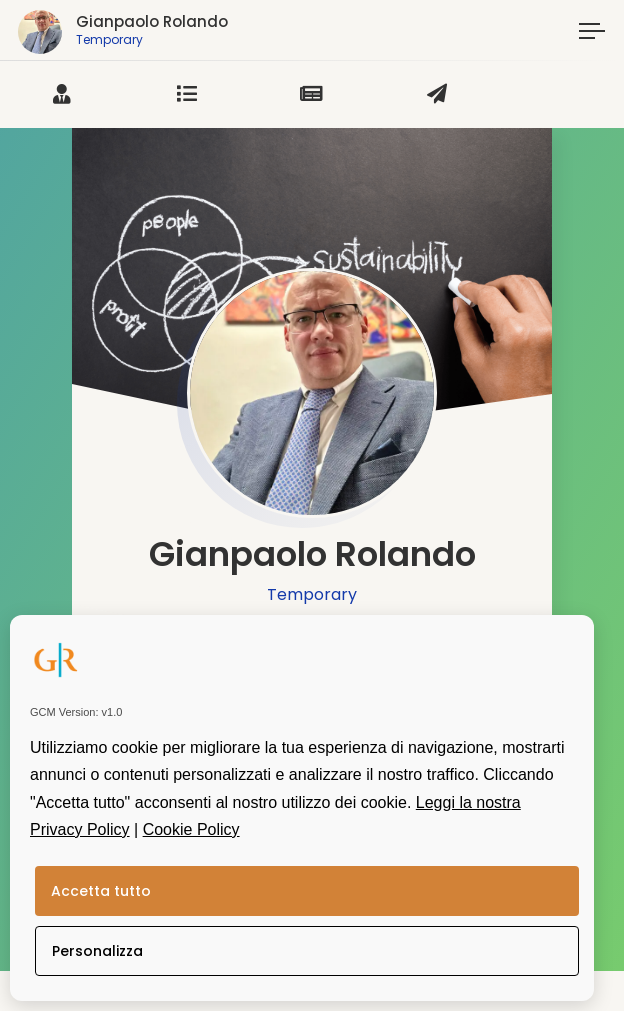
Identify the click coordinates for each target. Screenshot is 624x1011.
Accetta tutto (101, 891)
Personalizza (97, 951)
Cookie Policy (191, 829)
